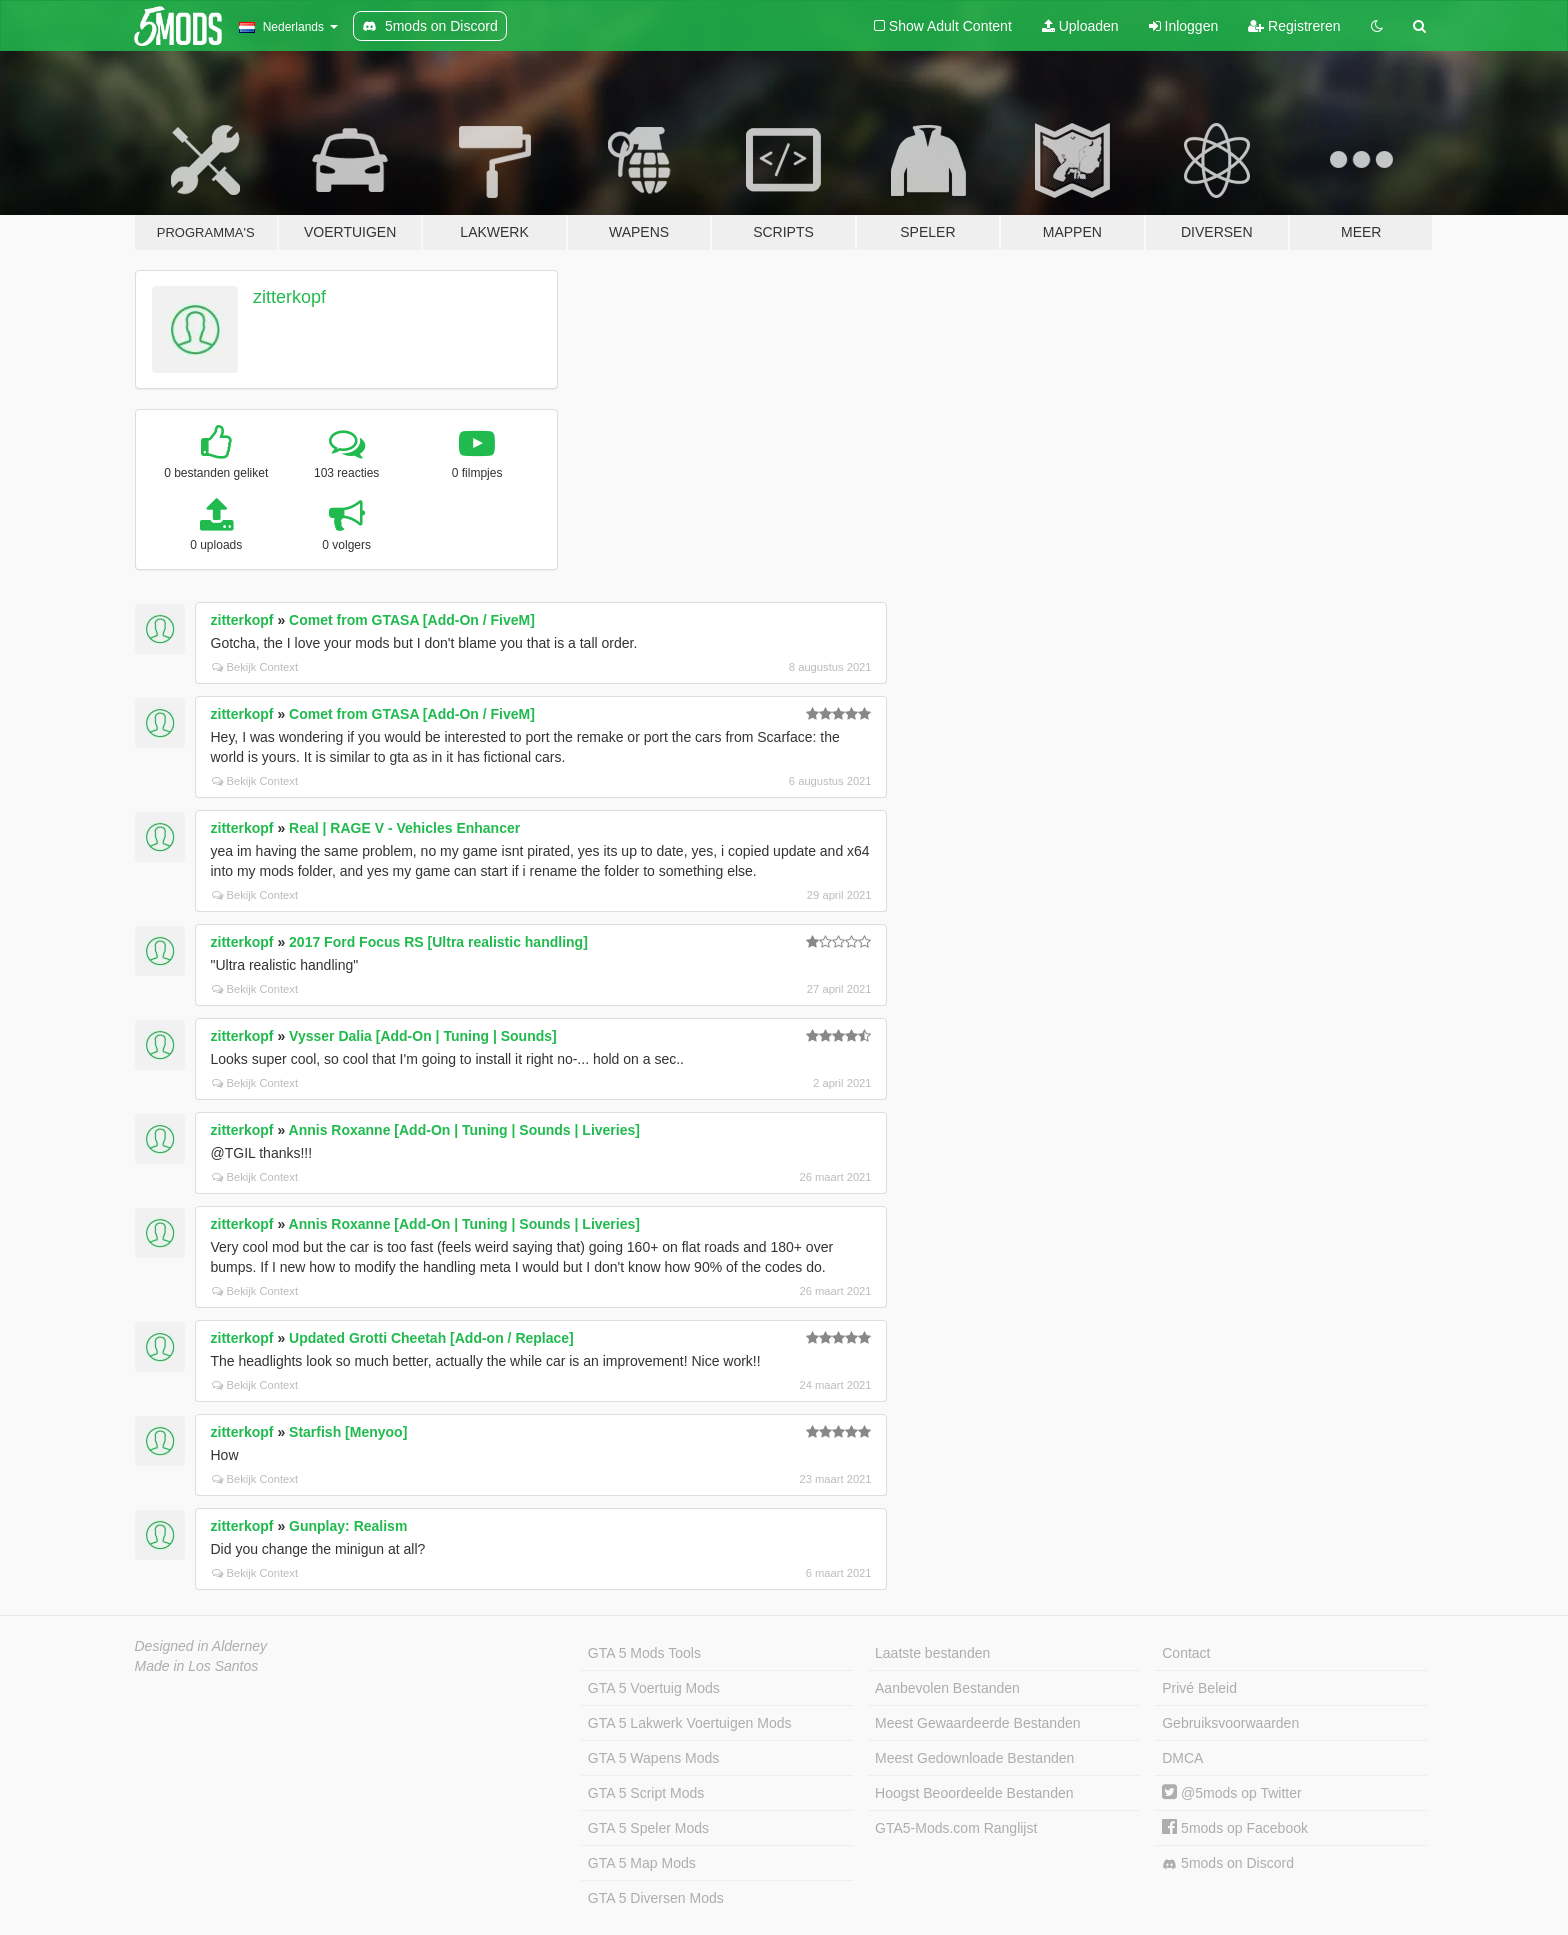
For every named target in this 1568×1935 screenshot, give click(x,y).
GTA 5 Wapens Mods (654, 1758)
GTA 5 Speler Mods (648, 1828)
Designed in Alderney (201, 1646)
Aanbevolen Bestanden (947, 1688)
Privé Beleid (1199, 1688)
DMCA (1182, 1758)
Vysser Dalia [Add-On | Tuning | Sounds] (423, 1036)
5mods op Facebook (1235, 1828)
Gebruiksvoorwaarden (1230, 1723)
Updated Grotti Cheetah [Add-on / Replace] (431, 1338)
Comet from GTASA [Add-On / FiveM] (412, 620)
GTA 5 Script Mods (646, 1793)
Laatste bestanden (932, 1653)
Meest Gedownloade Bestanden (974, 1758)
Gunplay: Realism (348, 1526)
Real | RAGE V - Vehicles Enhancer (404, 828)
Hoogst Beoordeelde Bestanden (974, 1793)
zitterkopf (289, 297)
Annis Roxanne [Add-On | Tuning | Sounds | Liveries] (464, 1130)
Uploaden (1080, 26)
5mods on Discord (1228, 1863)
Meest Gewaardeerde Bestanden (977, 1723)
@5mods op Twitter (1231, 1793)
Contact (1186, 1653)
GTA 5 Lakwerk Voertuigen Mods (690, 1723)
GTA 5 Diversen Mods (656, 1898)
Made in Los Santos (197, 1666)
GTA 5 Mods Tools (644, 1653)
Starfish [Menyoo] (348, 1432)
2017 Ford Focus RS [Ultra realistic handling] (438, 942)
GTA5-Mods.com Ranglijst (956, 1828)
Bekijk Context (255, 667)
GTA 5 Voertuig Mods (654, 1688)
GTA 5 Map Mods (642, 1863)
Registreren (1294, 26)
